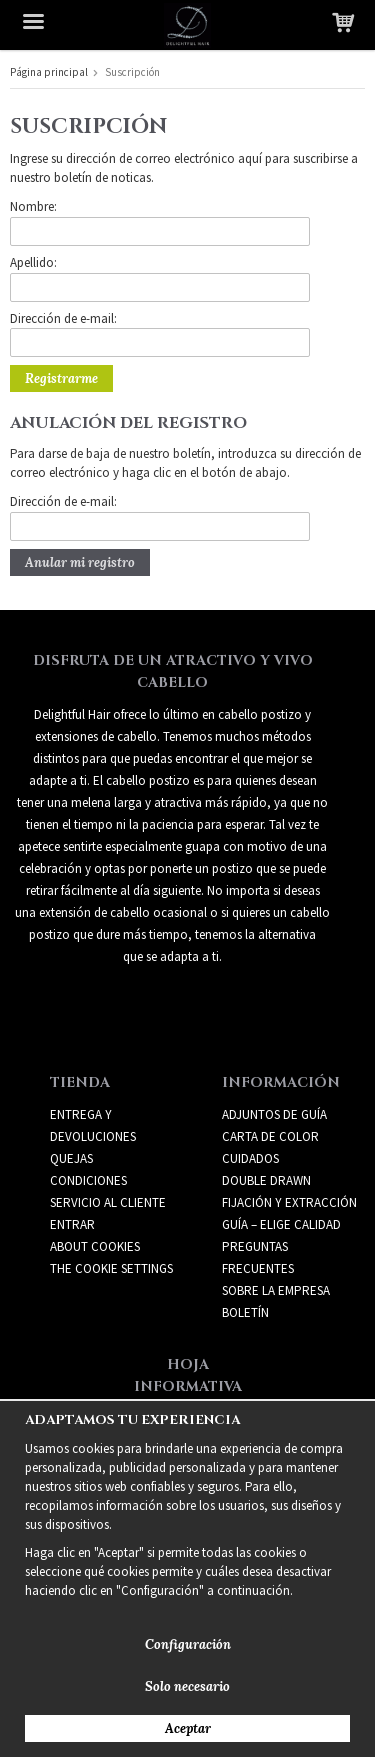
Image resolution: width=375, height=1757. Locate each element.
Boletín (245, 1312)
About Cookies (95, 1246)
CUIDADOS (250, 1158)
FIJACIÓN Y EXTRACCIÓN (289, 1202)
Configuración (188, 1644)
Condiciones (88, 1180)
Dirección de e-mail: (63, 318)
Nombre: (33, 206)
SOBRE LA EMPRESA (276, 1290)
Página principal (49, 72)
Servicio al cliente (108, 1202)
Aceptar (188, 1728)
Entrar (72, 1224)
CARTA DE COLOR (270, 1136)
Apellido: (33, 262)
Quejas (71, 1158)
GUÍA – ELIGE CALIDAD (281, 1224)
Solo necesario (187, 1686)
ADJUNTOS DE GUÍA (274, 1114)
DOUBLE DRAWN (266, 1180)
